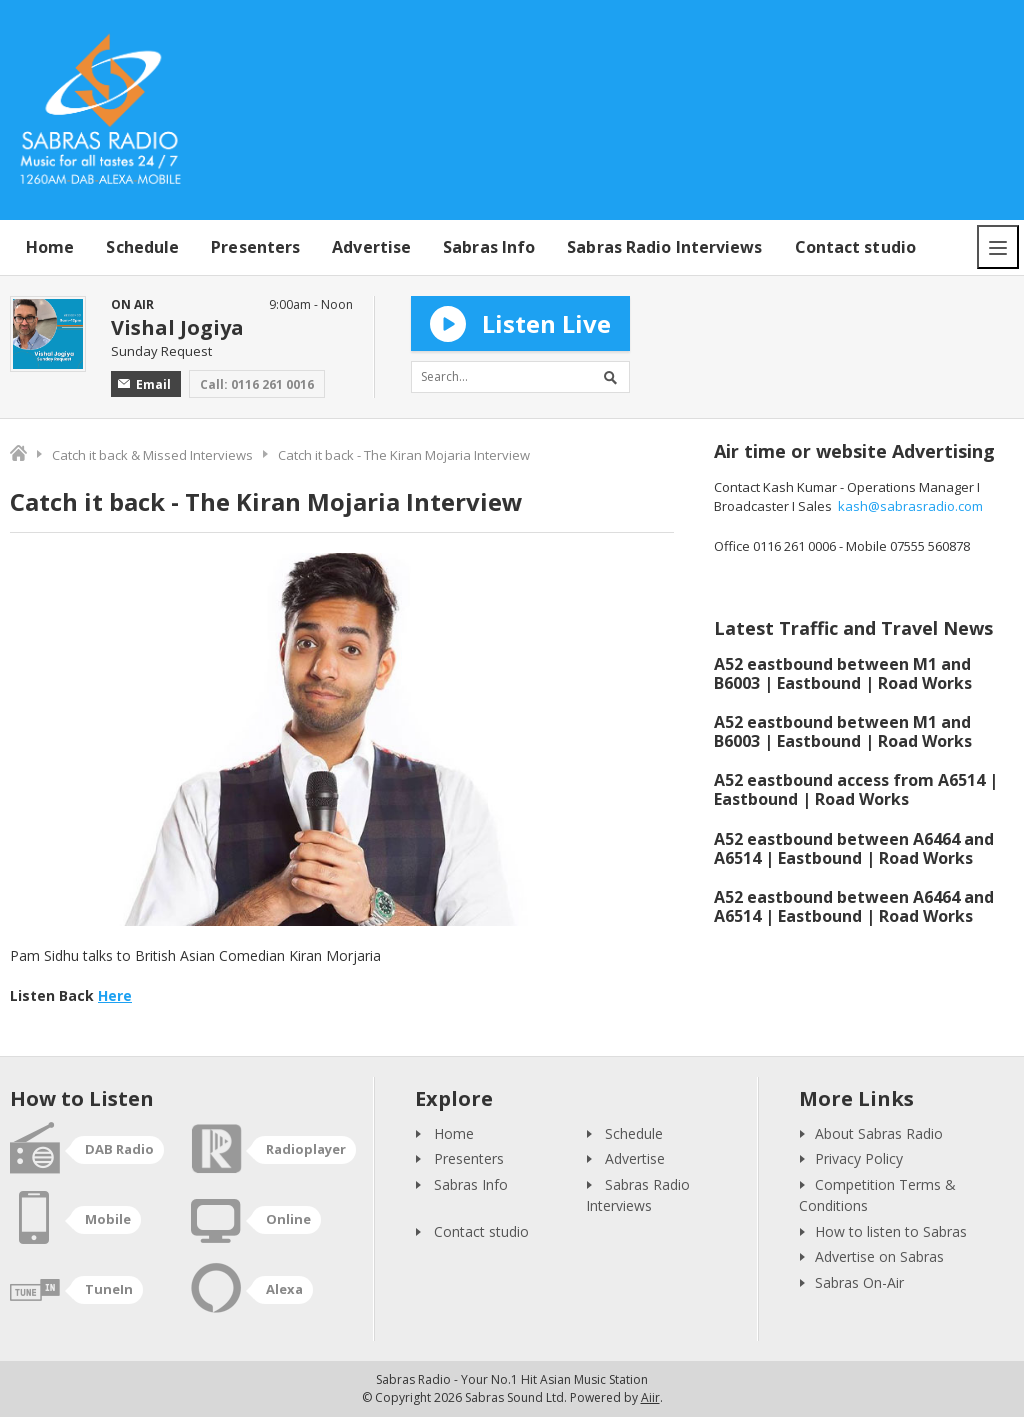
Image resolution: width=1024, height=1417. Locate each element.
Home (50, 247)
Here (115, 995)
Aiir (650, 1397)
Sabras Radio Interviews (664, 247)
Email (144, 384)
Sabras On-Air (859, 1282)
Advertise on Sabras (879, 1256)
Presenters (255, 247)
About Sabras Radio (879, 1133)
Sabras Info (489, 247)
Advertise (371, 247)
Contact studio (855, 247)
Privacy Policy (859, 1158)
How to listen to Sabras (891, 1231)
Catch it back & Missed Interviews (152, 455)
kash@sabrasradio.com (910, 506)
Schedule (142, 247)
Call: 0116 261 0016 (257, 384)
